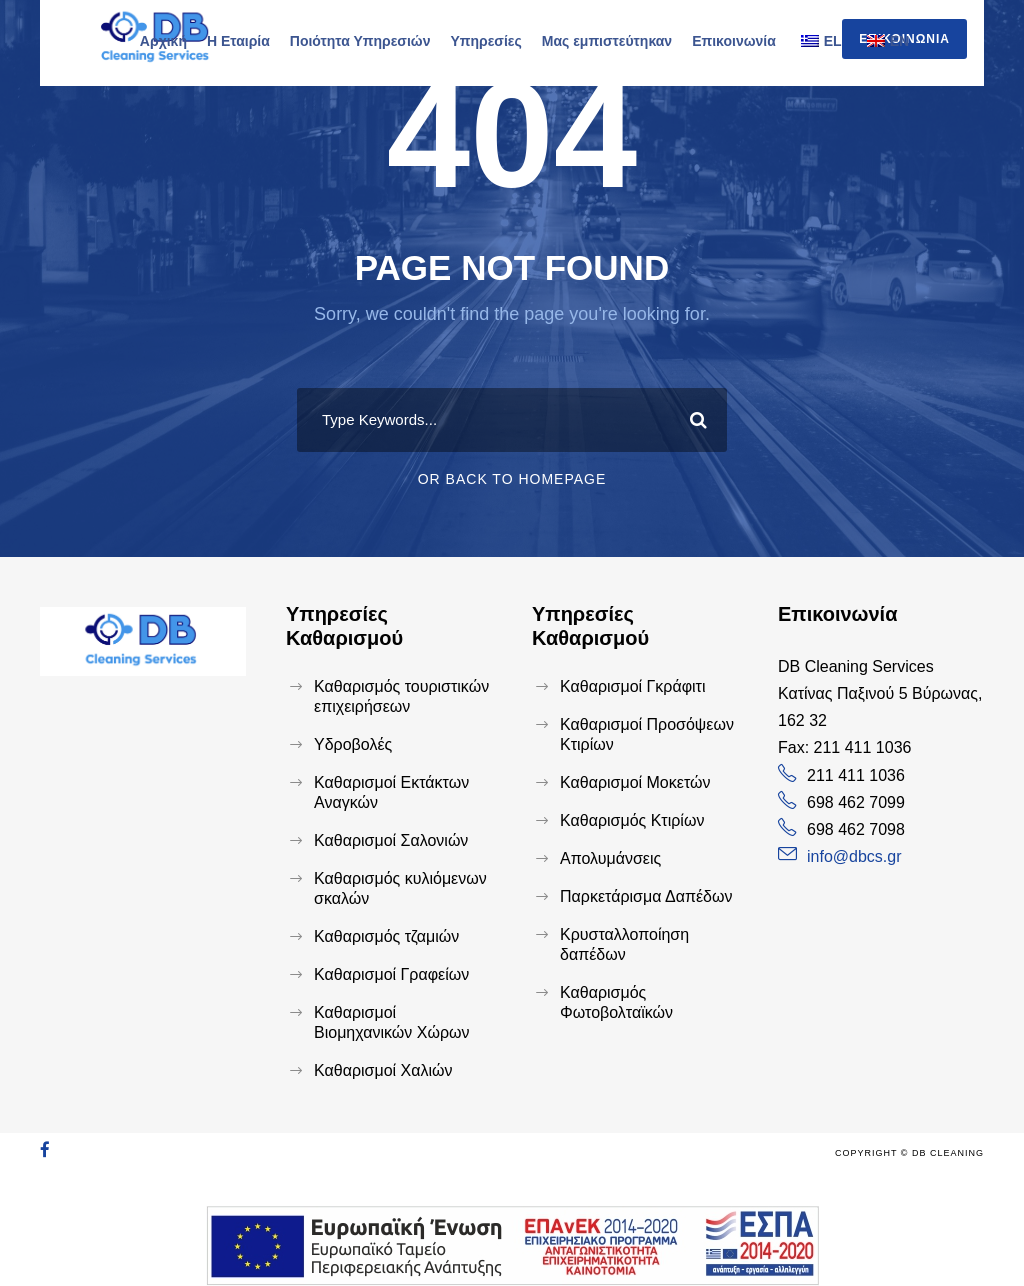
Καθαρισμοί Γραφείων (391, 974)
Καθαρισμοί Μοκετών (635, 782)
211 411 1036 (856, 775)
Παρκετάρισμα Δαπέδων (646, 896)
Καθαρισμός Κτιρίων (632, 820)
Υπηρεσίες (485, 41)
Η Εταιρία (238, 41)
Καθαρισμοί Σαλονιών (391, 840)
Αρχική (163, 41)
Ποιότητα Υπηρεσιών (360, 41)
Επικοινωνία (734, 41)
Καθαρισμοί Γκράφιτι (633, 686)
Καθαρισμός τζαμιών (386, 936)
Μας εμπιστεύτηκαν (607, 41)
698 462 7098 (856, 829)
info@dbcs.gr (854, 856)
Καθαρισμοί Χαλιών (383, 1070)
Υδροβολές (353, 744)
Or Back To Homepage (512, 479)
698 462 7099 (856, 802)
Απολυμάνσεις (610, 858)
